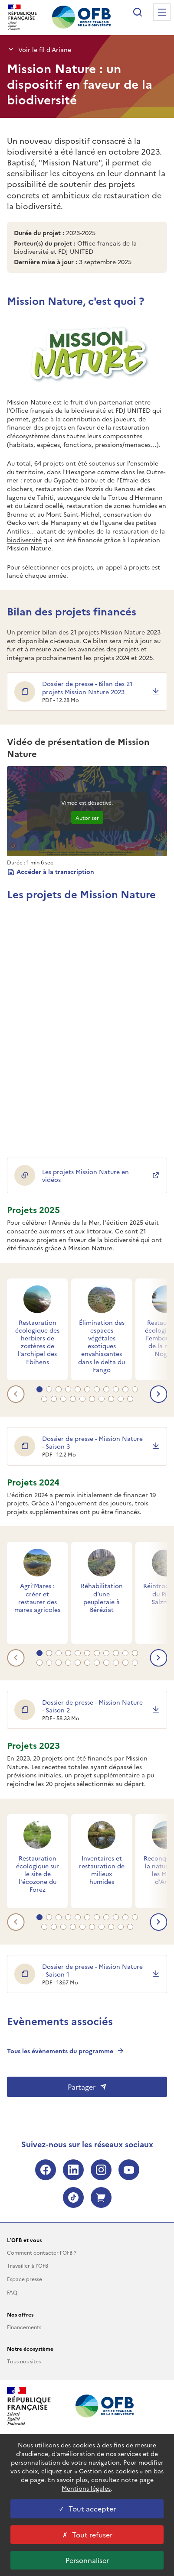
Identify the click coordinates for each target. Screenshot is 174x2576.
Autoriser (87, 817)
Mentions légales (86, 2488)
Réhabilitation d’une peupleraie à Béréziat (102, 1597)
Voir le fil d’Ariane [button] (39, 49)
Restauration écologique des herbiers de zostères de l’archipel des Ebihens (37, 1342)
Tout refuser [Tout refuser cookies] (87, 2534)
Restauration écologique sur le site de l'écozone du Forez (37, 1873)
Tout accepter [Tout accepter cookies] (87, 2508)
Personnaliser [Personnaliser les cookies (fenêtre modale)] (87, 2560)
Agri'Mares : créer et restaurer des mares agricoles (37, 1597)
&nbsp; (87, 1017)
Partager (87, 2086)
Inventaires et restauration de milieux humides (102, 1870)
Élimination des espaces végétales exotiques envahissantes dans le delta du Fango (101, 1345)
